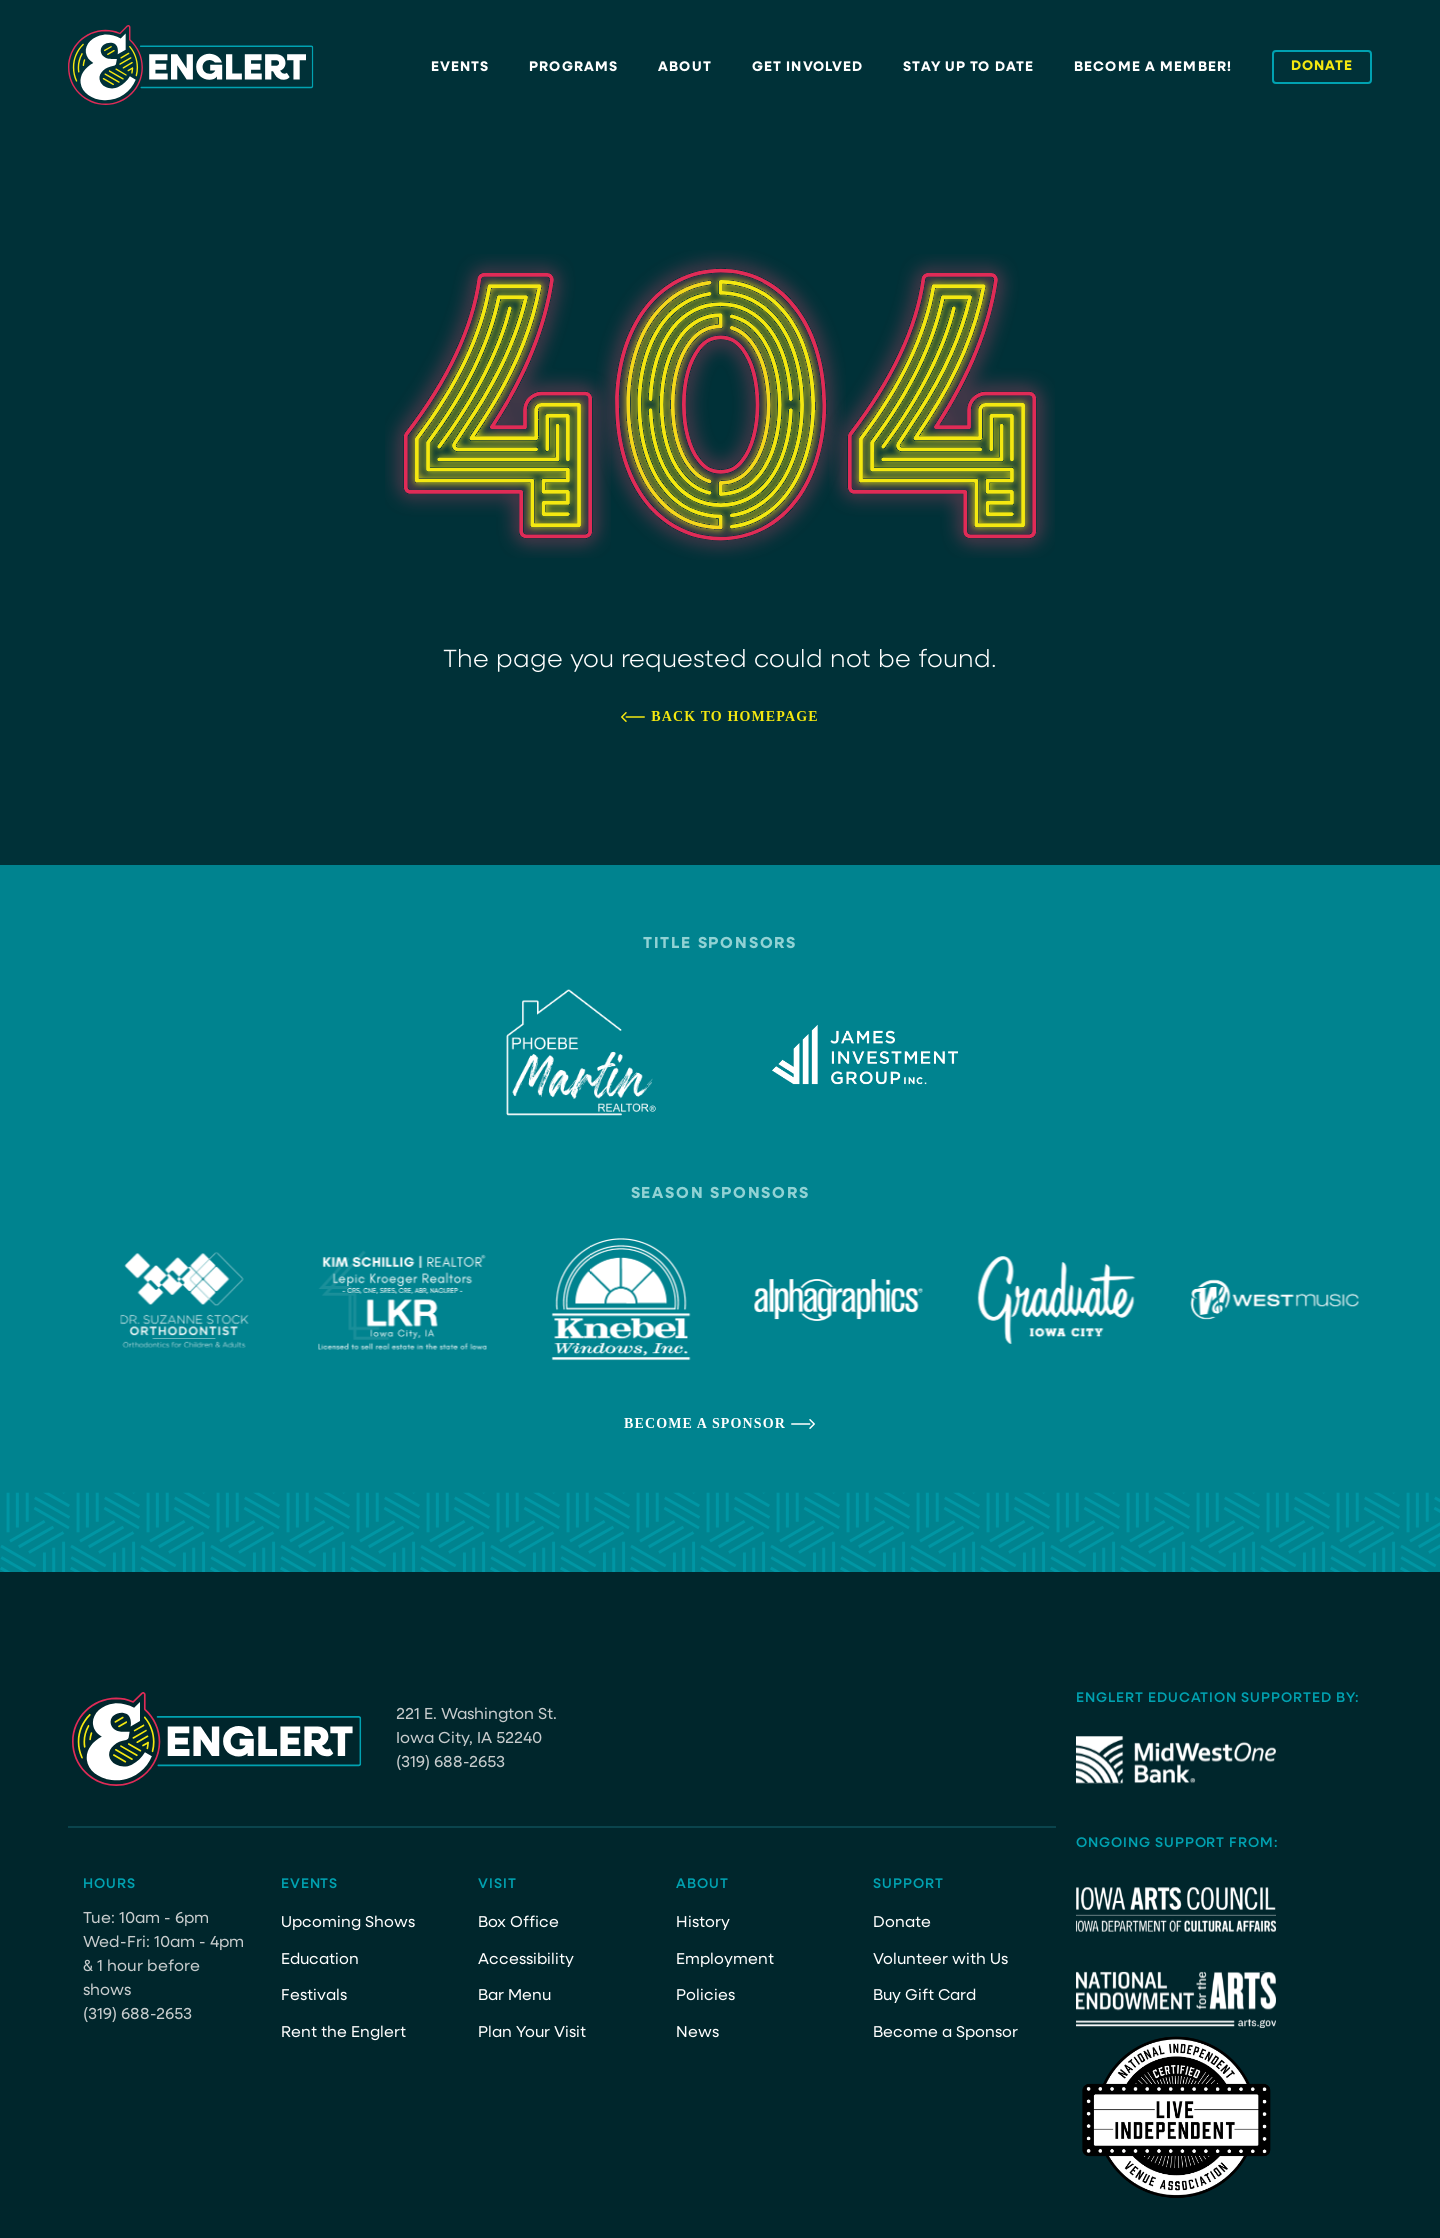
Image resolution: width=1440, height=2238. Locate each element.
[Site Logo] (191, 65)
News (697, 2033)
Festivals (314, 1996)
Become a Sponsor (705, 1423)
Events (460, 67)
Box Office (518, 1923)
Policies (705, 1996)
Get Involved (807, 67)
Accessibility (526, 1960)
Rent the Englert (343, 2033)
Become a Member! (1153, 67)
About (685, 67)
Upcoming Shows (348, 1923)
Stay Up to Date (968, 67)
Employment (725, 1960)
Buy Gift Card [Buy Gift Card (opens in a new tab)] (926, 1996)
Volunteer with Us (941, 1960)
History (703, 1923)
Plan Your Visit (532, 2033)
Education (321, 1960)
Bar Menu (515, 1996)
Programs (573, 67)
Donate (902, 1923)
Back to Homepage (734, 716)
